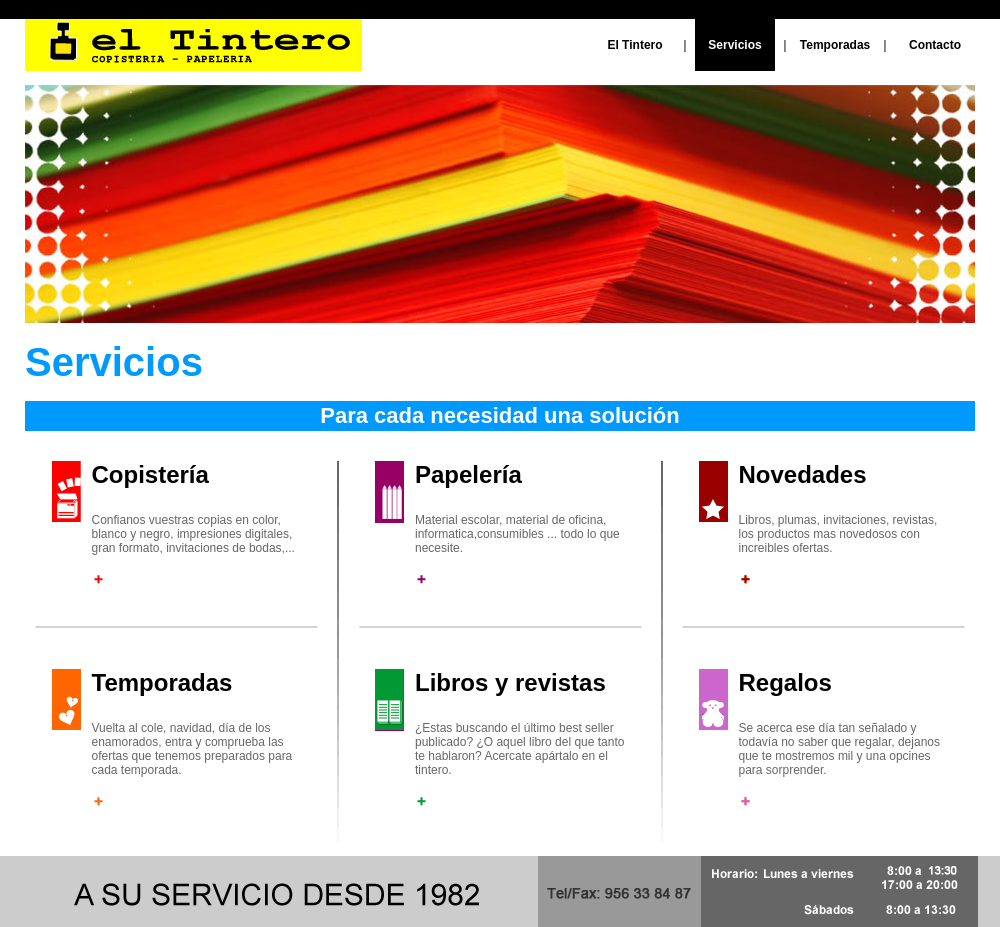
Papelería (468, 474)
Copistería (150, 474)
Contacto (935, 45)
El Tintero (634, 45)
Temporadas (835, 45)
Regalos (785, 682)
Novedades (803, 474)
